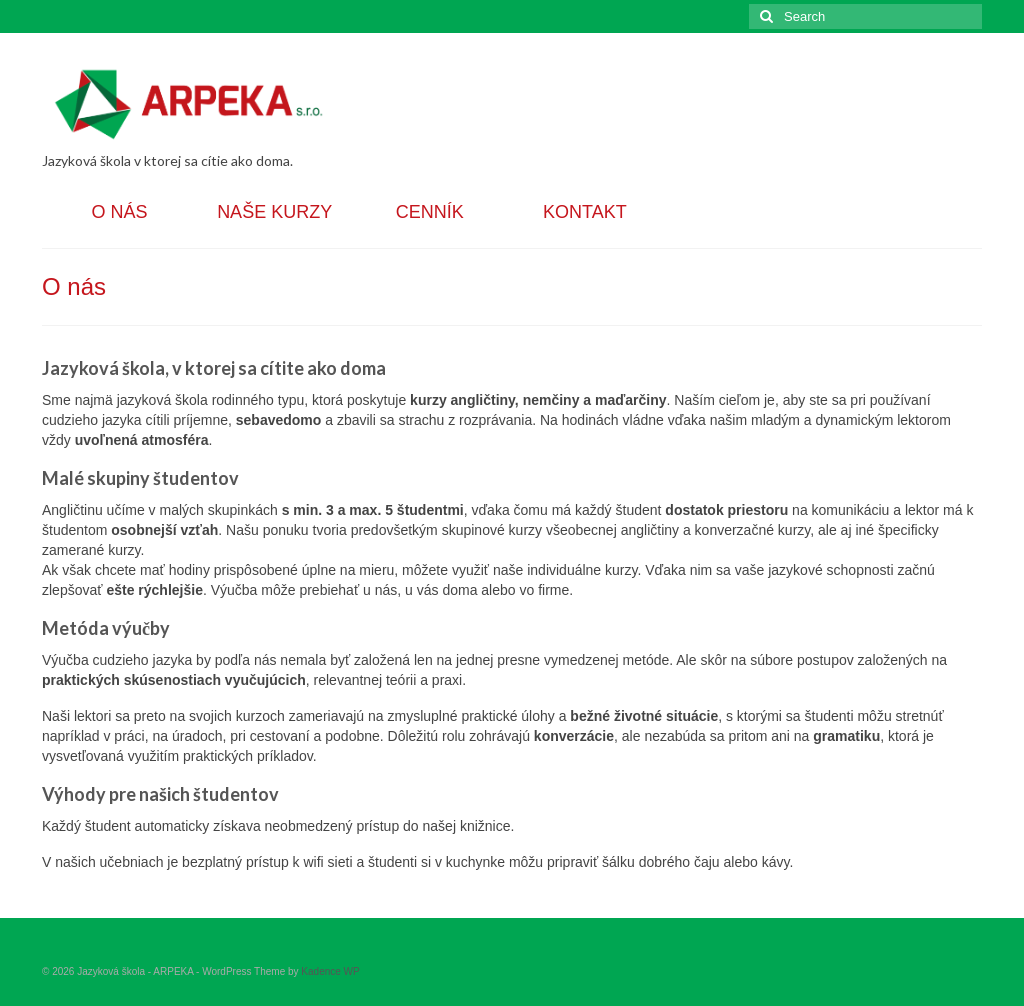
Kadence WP (330, 971)
